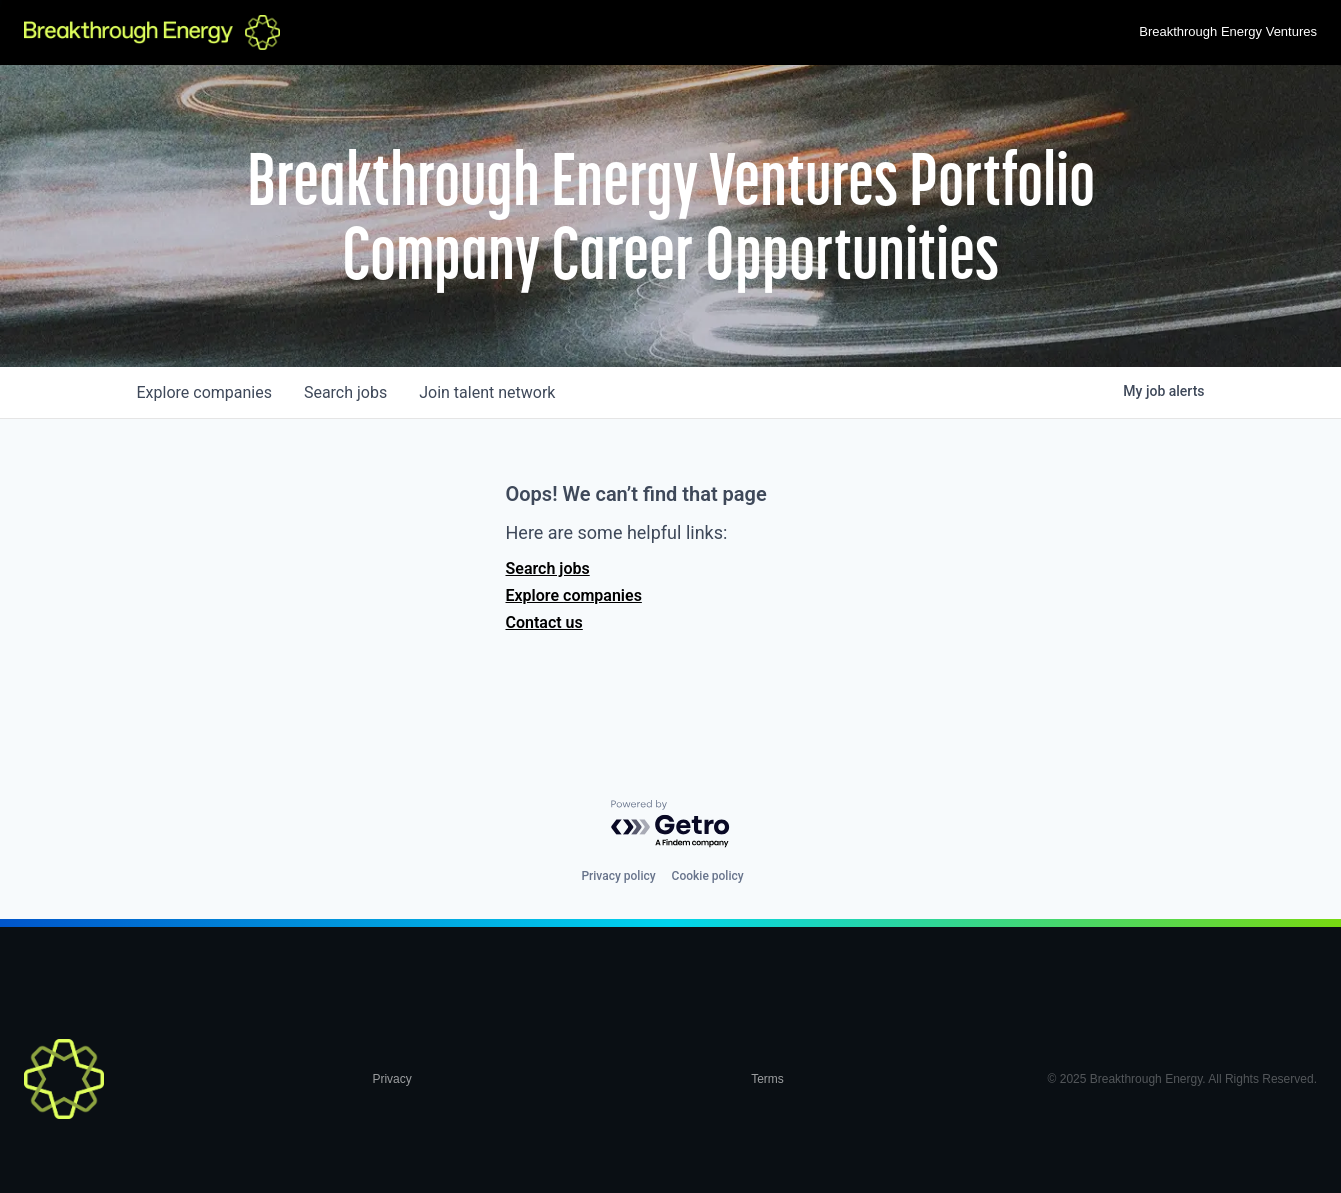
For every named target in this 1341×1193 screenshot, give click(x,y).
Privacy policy (618, 876)
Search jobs (548, 568)
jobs (345, 392)
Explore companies (574, 595)
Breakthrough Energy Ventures (1228, 31)
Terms (767, 1079)
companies (204, 392)
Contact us (544, 622)
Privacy (391, 1079)
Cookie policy (708, 876)
